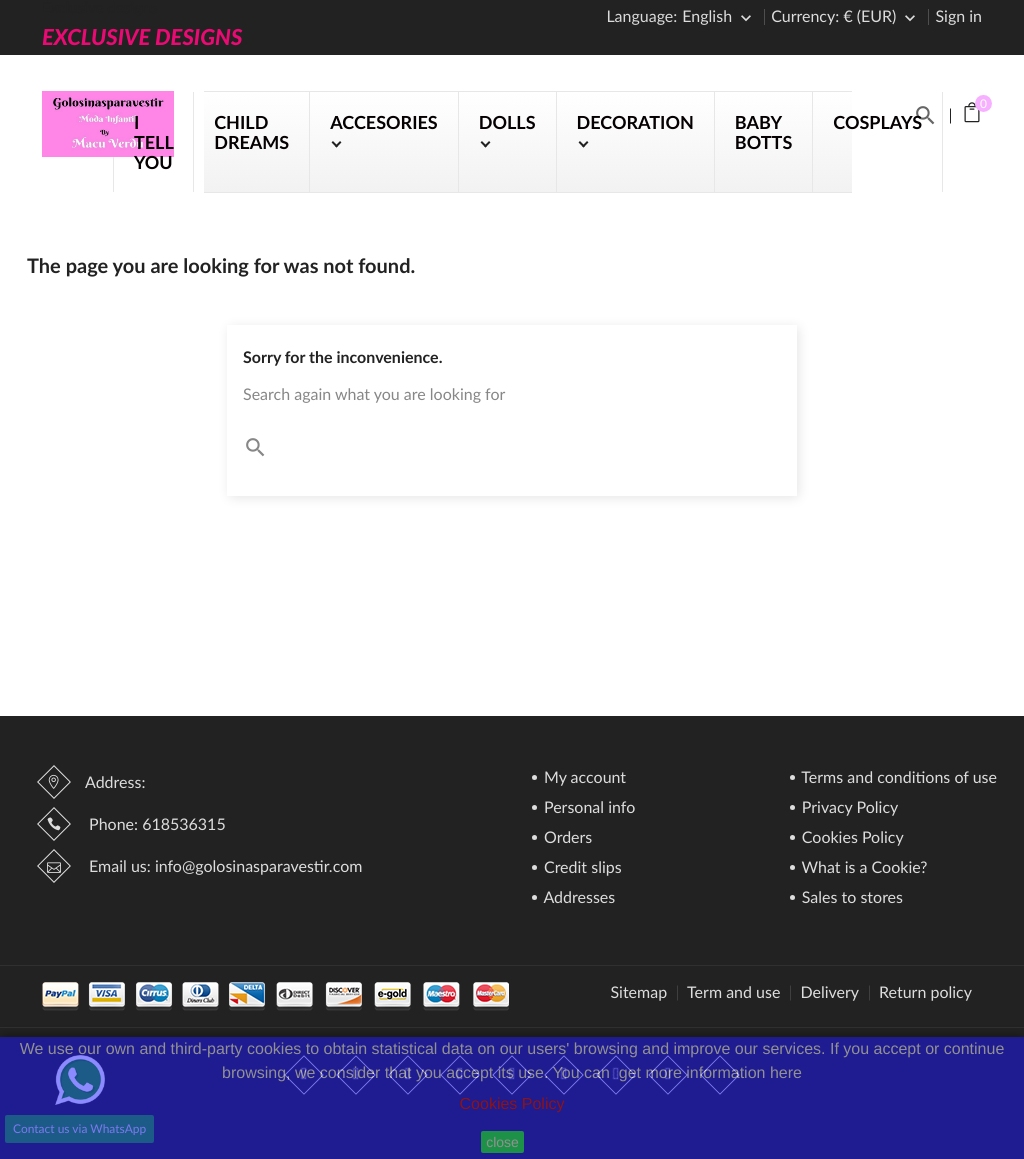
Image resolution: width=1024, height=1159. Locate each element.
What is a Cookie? (863, 868)
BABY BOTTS (763, 132)
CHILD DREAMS (251, 132)
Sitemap (638, 993)
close (502, 1142)
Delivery (829, 993)
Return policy (925, 993)
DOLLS (507, 122)
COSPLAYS (877, 122)
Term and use (733, 993)
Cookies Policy (512, 1104)
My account (583, 778)
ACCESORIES (384, 122)
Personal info (587, 808)
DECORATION (635, 122)
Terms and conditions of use (897, 778)
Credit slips (581, 868)
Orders (566, 838)
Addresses (577, 898)
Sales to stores (850, 898)
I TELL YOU (153, 142)
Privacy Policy (848, 808)
